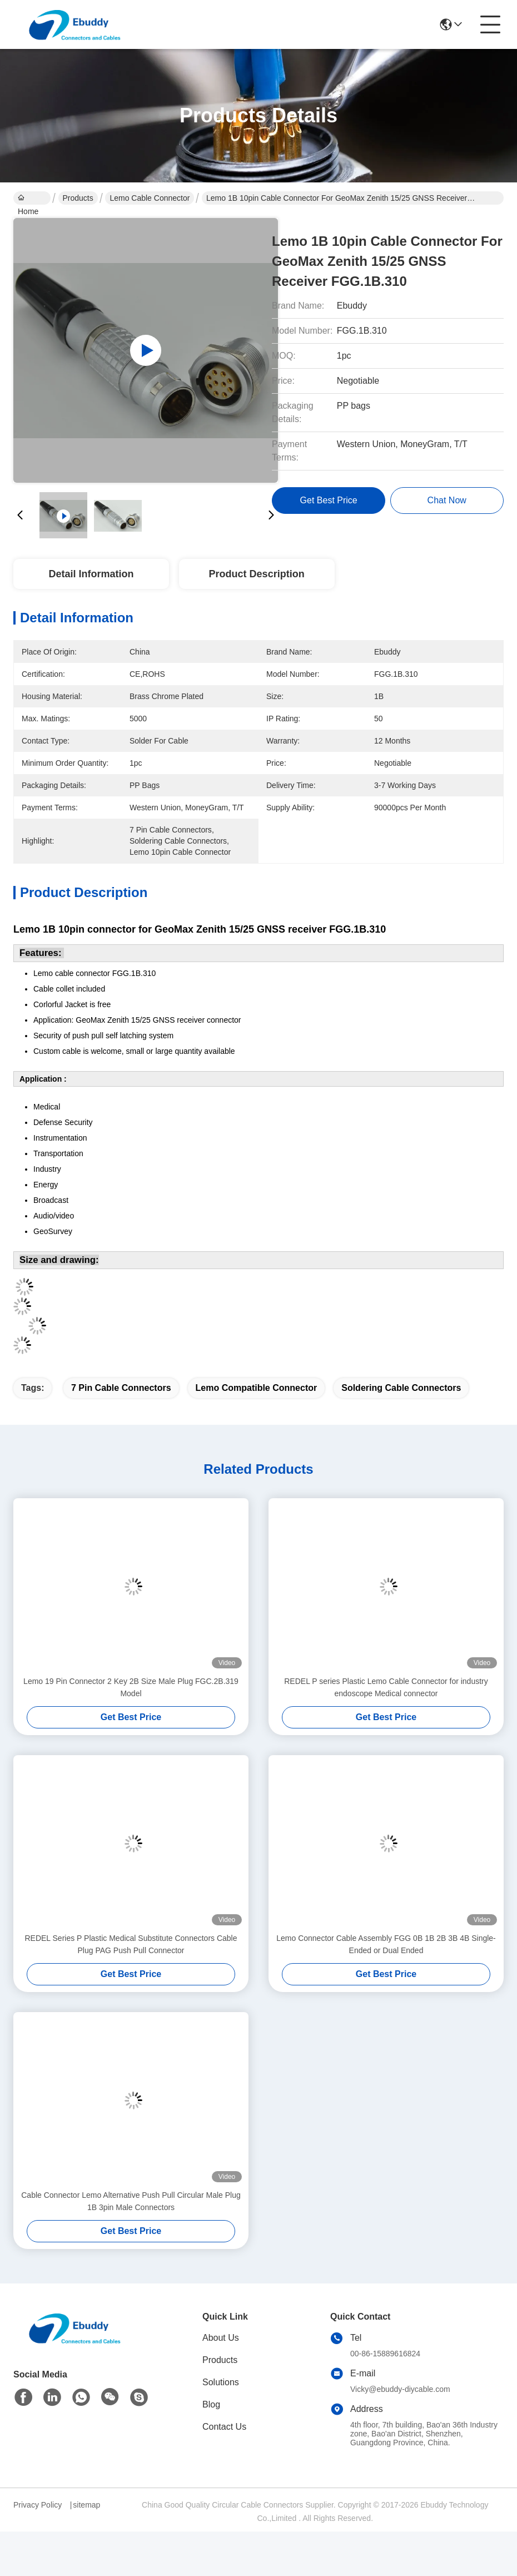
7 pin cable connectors (121, 1388)
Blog (211, 2404)
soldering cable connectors (401, 1388)
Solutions (220, 2382)
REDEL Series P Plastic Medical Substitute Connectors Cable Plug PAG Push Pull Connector (130, 1944)
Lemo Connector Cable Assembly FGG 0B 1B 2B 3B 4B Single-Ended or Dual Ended (386, 1944)
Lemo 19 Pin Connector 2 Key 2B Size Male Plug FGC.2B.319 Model (130, 1687)
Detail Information (90, 573)
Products (78, 198)
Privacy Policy (37, 2504)
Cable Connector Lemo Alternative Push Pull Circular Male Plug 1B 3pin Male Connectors (131, 2201)
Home (28, 199)
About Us (220, 2337)
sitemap (86, 2504)
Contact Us (224, 2426)
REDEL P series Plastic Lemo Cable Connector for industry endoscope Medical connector (386, 1687)
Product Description (257, 573)
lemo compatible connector (256, 1388)
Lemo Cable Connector (150, 198)
